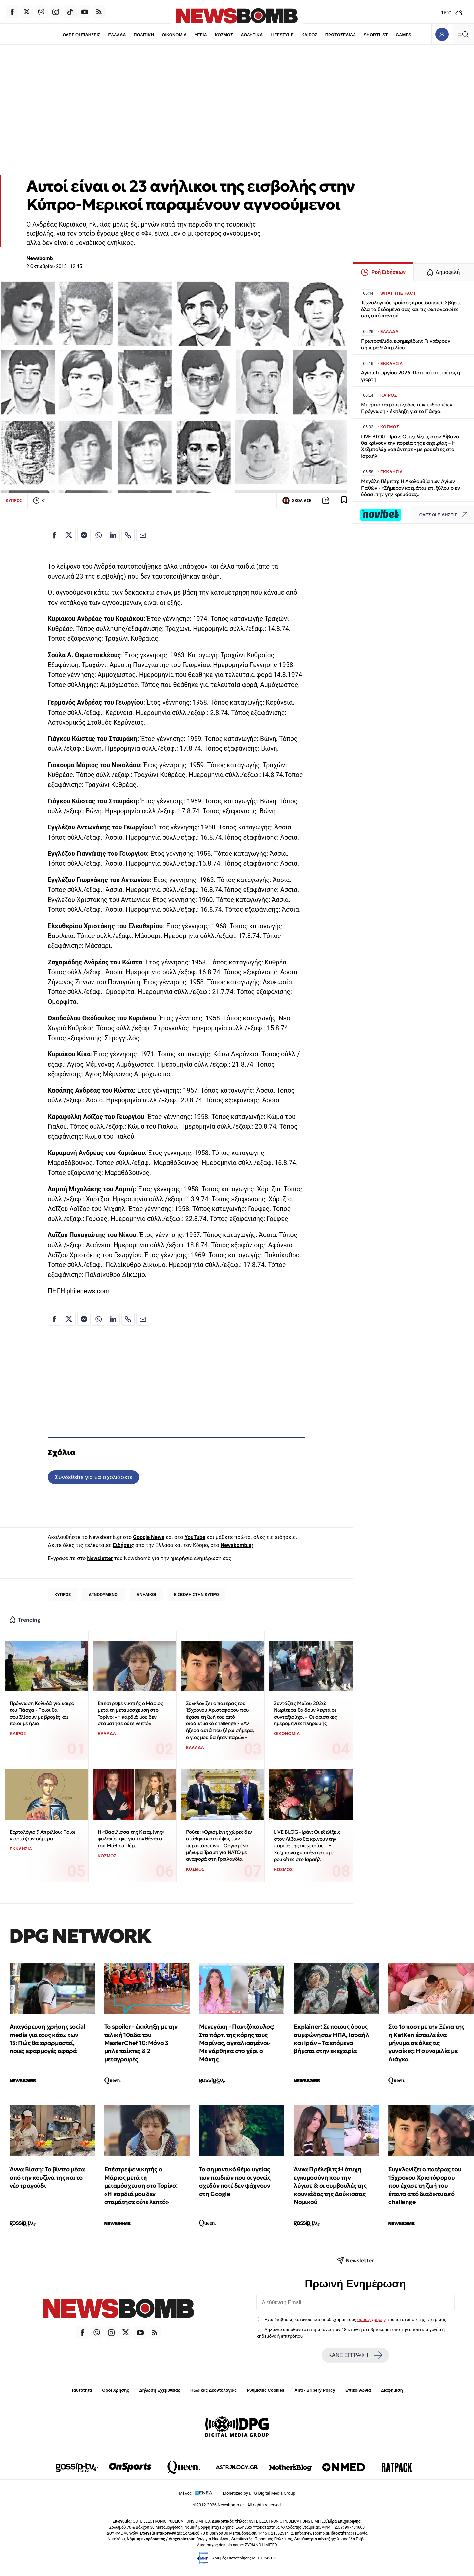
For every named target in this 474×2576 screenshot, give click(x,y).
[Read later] (344, 500)
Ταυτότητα (81, 2390)
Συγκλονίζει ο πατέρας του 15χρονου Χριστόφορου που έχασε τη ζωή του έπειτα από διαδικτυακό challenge (424, 2185)
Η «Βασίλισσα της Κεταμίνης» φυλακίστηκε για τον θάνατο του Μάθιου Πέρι (131, 1839)
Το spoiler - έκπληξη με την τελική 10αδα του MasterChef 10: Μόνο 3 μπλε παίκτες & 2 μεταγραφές (141, 2043)
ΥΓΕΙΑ (201, 34)
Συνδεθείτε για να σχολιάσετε (93, 1477)
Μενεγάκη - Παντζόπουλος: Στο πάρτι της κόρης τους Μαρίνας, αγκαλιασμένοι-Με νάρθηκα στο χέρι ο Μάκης (236, 2043)
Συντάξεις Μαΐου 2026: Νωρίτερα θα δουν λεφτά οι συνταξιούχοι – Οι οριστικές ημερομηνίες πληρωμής (305, 1713)
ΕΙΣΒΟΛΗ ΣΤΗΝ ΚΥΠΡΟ (196, 1594)
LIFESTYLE (282, 34)
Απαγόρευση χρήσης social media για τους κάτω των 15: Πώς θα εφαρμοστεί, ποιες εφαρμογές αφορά (47, 2039)
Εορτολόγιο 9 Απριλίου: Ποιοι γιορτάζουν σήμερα (42, 1835)
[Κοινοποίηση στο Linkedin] (113, 535)
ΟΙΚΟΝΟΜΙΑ (174, 34)
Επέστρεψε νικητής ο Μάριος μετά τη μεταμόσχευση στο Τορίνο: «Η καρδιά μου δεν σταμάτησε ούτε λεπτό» (130, 1713)
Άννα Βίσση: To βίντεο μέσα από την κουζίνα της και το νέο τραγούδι (47, 2177)
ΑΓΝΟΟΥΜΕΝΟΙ (103, 1594)
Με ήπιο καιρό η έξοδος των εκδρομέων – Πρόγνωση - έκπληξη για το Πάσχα (408, 407)
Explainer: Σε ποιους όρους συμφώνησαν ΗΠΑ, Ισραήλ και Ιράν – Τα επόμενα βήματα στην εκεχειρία (331, 2039)
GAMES (403, 34)
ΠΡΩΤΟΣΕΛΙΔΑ (340, 34)
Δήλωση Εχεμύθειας (159, 2390)
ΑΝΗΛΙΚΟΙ (146, 1594)
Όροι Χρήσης (115, 2390)
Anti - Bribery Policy (314, 2390)
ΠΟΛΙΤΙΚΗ (144, 34)
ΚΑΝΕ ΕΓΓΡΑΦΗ (355, 2355)
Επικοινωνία (358, 2390)
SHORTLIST (376, 34)
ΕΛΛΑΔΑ (117, 34)
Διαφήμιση (392, 2390)
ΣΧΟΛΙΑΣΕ (296, 500)
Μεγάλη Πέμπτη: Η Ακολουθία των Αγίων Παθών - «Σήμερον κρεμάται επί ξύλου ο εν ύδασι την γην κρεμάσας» (410, 488)
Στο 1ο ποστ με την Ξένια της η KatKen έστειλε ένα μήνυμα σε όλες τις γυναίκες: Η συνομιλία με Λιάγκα (426, 2043)
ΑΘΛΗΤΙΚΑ (252, 34)
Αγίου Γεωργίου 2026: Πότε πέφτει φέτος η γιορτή (410, 375)
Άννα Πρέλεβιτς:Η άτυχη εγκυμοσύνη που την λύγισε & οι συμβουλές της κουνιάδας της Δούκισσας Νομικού (330, 2185)
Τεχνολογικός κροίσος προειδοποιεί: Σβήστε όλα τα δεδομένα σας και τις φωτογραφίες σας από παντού (411, 309)
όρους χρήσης (371, 2319)
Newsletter (100, 1558)
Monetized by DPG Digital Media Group (259, 2493)
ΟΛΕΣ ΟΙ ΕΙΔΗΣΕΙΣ (81, 34)
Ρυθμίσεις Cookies (265, 2390)
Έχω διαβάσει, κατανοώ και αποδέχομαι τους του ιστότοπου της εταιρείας (355, 2319)
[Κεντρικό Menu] (463, 34)
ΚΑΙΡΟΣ (309, 34)
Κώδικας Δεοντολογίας (213, 2390)
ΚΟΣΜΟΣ (224, 34)
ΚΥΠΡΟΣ (14, 500)
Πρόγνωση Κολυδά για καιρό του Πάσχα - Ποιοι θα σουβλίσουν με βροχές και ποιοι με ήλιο (42, 1713)
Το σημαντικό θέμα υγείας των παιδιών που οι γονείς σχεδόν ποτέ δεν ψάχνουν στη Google (235, 2181)
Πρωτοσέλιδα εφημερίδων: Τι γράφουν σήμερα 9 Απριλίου (405, 344)
